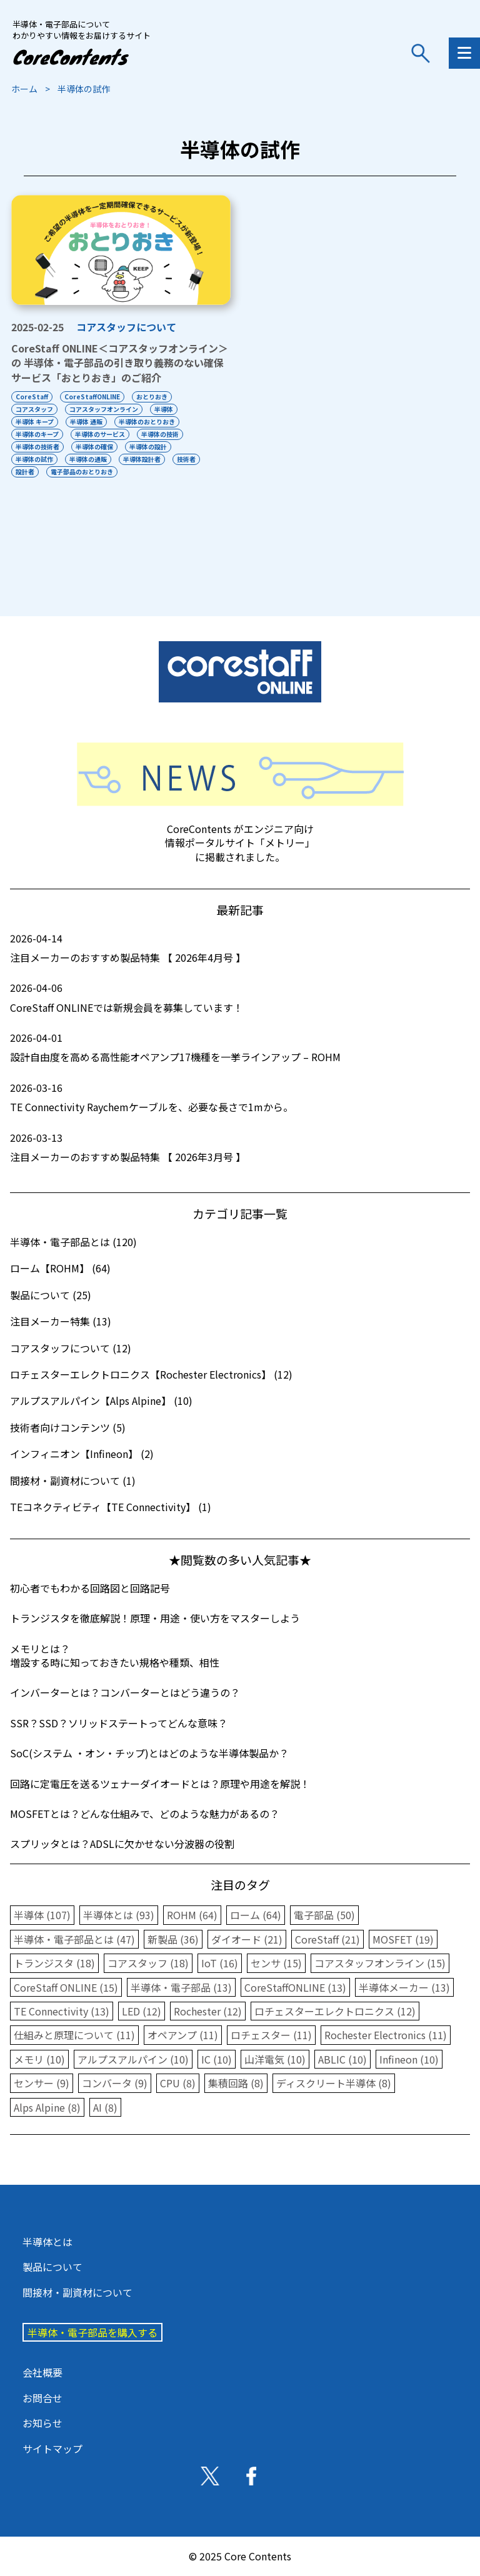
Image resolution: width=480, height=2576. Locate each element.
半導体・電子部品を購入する (93, 2332)
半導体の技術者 (37, 446)
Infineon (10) (409, 2059)
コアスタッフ (34, 409)
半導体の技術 (160, 434)
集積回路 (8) (236, 2082)
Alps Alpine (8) (47, 2107)
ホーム (24, 88)
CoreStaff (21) (327, 1939)
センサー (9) (41, 2082)
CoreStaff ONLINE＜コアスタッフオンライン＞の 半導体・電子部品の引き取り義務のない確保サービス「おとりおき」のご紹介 (119, 363)
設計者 (25, 471)
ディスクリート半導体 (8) (333, 2082)
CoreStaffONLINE (92, 396)
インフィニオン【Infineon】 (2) (82, 1453)
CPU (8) (178, 2082)
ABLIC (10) (342, 2059)
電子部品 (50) (324, 1914)
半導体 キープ (35, 421)
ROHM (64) (192, 1914)
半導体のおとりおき (147, 421)
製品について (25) (50, 1294)
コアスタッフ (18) (148, 1962)
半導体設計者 (142, 459)
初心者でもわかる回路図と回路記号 (90, 1587)
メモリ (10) (39, 2059)
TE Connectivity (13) (61, 2011)
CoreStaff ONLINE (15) (66, 1987)
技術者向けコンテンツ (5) (68, 1427)
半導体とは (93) (118, 1914)
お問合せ (42, 2397)
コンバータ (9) (115, 2082)
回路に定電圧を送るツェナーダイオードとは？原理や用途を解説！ (160, 1783)
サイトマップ (52, 2448)
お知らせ (42, 2422)
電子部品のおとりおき (82, 471)
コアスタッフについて (126, 326)
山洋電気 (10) (275, 2059)
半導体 (163, 409)
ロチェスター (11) (271, 2034)
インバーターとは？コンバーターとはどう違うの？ (125, 1692)
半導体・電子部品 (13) (181, 1987)
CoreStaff (32, 396)
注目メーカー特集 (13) (60, 1321)
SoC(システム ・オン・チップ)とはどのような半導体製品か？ (149, 1752)
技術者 (186, 459)
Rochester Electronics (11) (385, 2034)
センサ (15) (276, 1962)
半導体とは (47, 2241)
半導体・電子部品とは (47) (74, 1939)
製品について (52, 2266)
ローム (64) (255, 1914)
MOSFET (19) (403, 1939)
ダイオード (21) (246, 1939)
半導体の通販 (88, 459)
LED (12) (141, 2011)
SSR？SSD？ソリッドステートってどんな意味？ (119, 1722)
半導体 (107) (42, 1914)
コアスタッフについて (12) (70, 1347)
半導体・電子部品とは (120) (73, 1241)
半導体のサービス (100, 434)
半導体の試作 (34, 459)
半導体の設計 (148, 446)
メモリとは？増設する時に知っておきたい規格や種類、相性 (114, 1655)
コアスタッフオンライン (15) (380, 1962)
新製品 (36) (173, 1939)
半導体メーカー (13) (404, 1987)
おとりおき (152, 396)
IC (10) (216, 2059)
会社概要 (42, 2372)
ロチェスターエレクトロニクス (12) (335, 2011)
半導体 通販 (86, 421)
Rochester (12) (208, 2011)
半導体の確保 (94, 446)
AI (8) (105, 2107)
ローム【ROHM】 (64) (60, 1268)
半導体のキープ (37, 434)
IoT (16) (219, 1962)
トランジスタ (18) (54, 1962)
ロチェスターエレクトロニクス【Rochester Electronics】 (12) (151, 1374)
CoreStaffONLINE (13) (295, 1987)
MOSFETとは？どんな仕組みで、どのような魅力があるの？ (144, 1813)
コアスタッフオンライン (103, 409)
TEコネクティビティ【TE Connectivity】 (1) (110, 1506)
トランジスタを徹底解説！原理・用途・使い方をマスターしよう (155, 1617)
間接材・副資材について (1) (73, 1480)
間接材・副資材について (77, 2292)
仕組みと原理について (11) (74, 2034)
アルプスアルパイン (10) (133, 2059)
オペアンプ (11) (183, 2034)
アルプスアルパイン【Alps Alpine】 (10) (101, 1400)
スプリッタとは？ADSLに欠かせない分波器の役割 (122, 1843)
